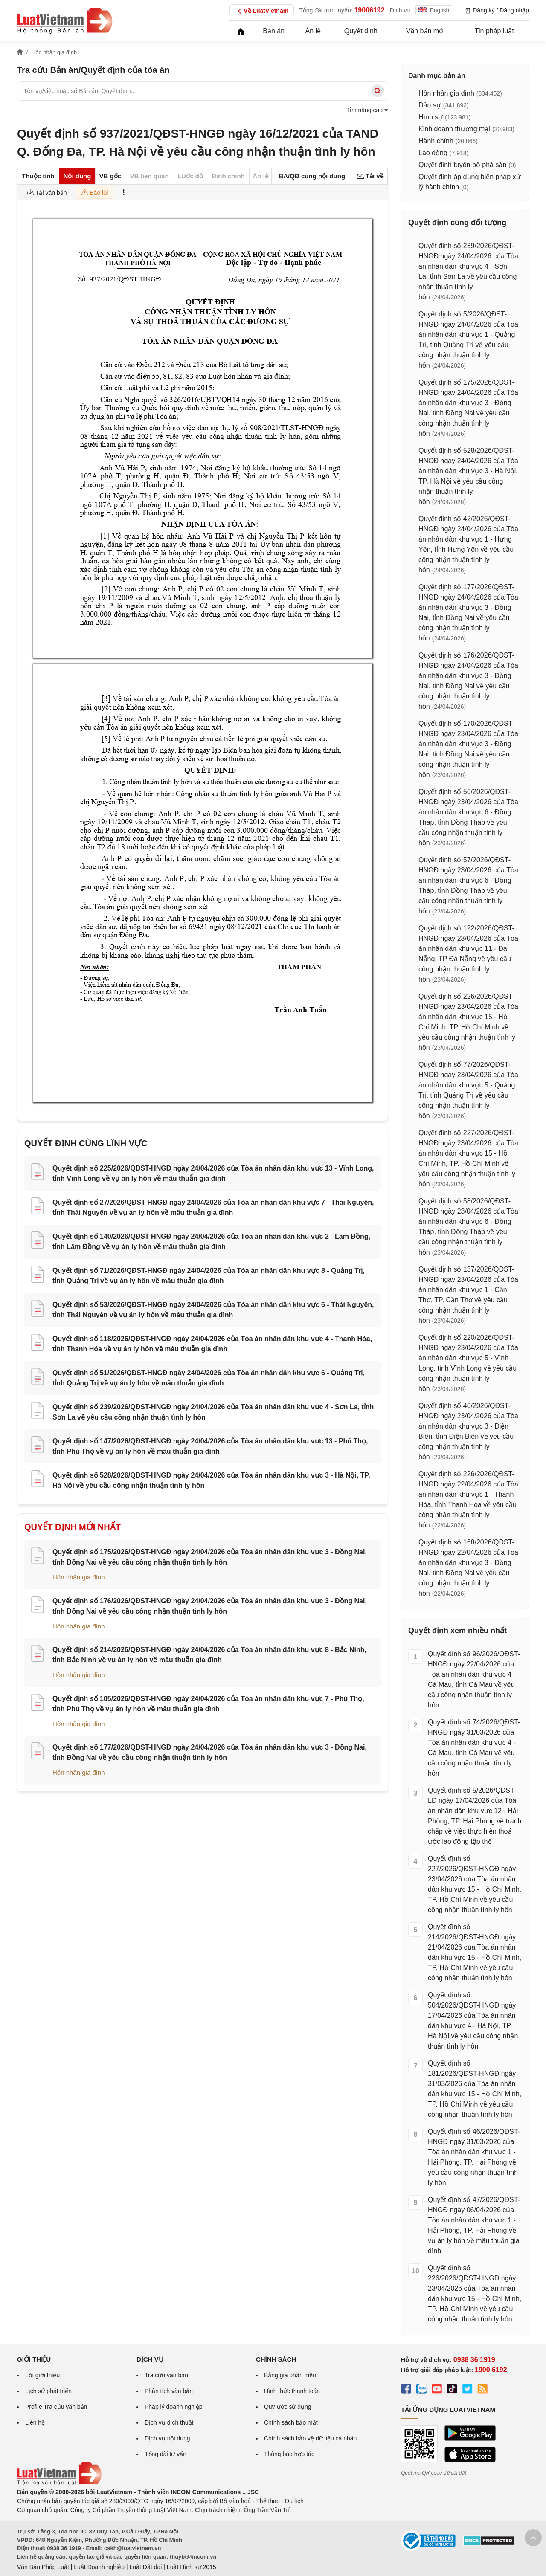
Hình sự (430, 117)
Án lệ (313, 31)
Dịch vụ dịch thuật (169, 2422)
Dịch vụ (400, 10)
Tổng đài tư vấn (165, 2454)
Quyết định (361, 31)
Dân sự (429, 105)
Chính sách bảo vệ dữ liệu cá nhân (310, 2438)
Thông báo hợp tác (289, 2454)
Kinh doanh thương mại (454, 129)
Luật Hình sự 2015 (191, 2567)
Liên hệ (35, 2422)
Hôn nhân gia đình (78, 1577)
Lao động (432, 152)
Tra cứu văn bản (166, 2375)
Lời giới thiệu (42, 2375)
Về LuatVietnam (261, 11)
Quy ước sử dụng (287, 2406)
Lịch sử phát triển (48, 2391)
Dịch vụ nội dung (167, 2438)
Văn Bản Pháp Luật (43, 2567)
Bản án (274, 31)
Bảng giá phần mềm (291, 2375)
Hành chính (435, 141)
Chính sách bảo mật (291, 2422)
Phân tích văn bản (169, 2391)
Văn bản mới (425, 31)
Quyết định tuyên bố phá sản (462, 164)
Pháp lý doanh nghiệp (174, 2406)
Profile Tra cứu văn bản (56, 2406)
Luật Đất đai (145, 2567)
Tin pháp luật (494, 31)
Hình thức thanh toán (292, 2391)
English (433, 10)
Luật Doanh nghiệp (99, 2567)
